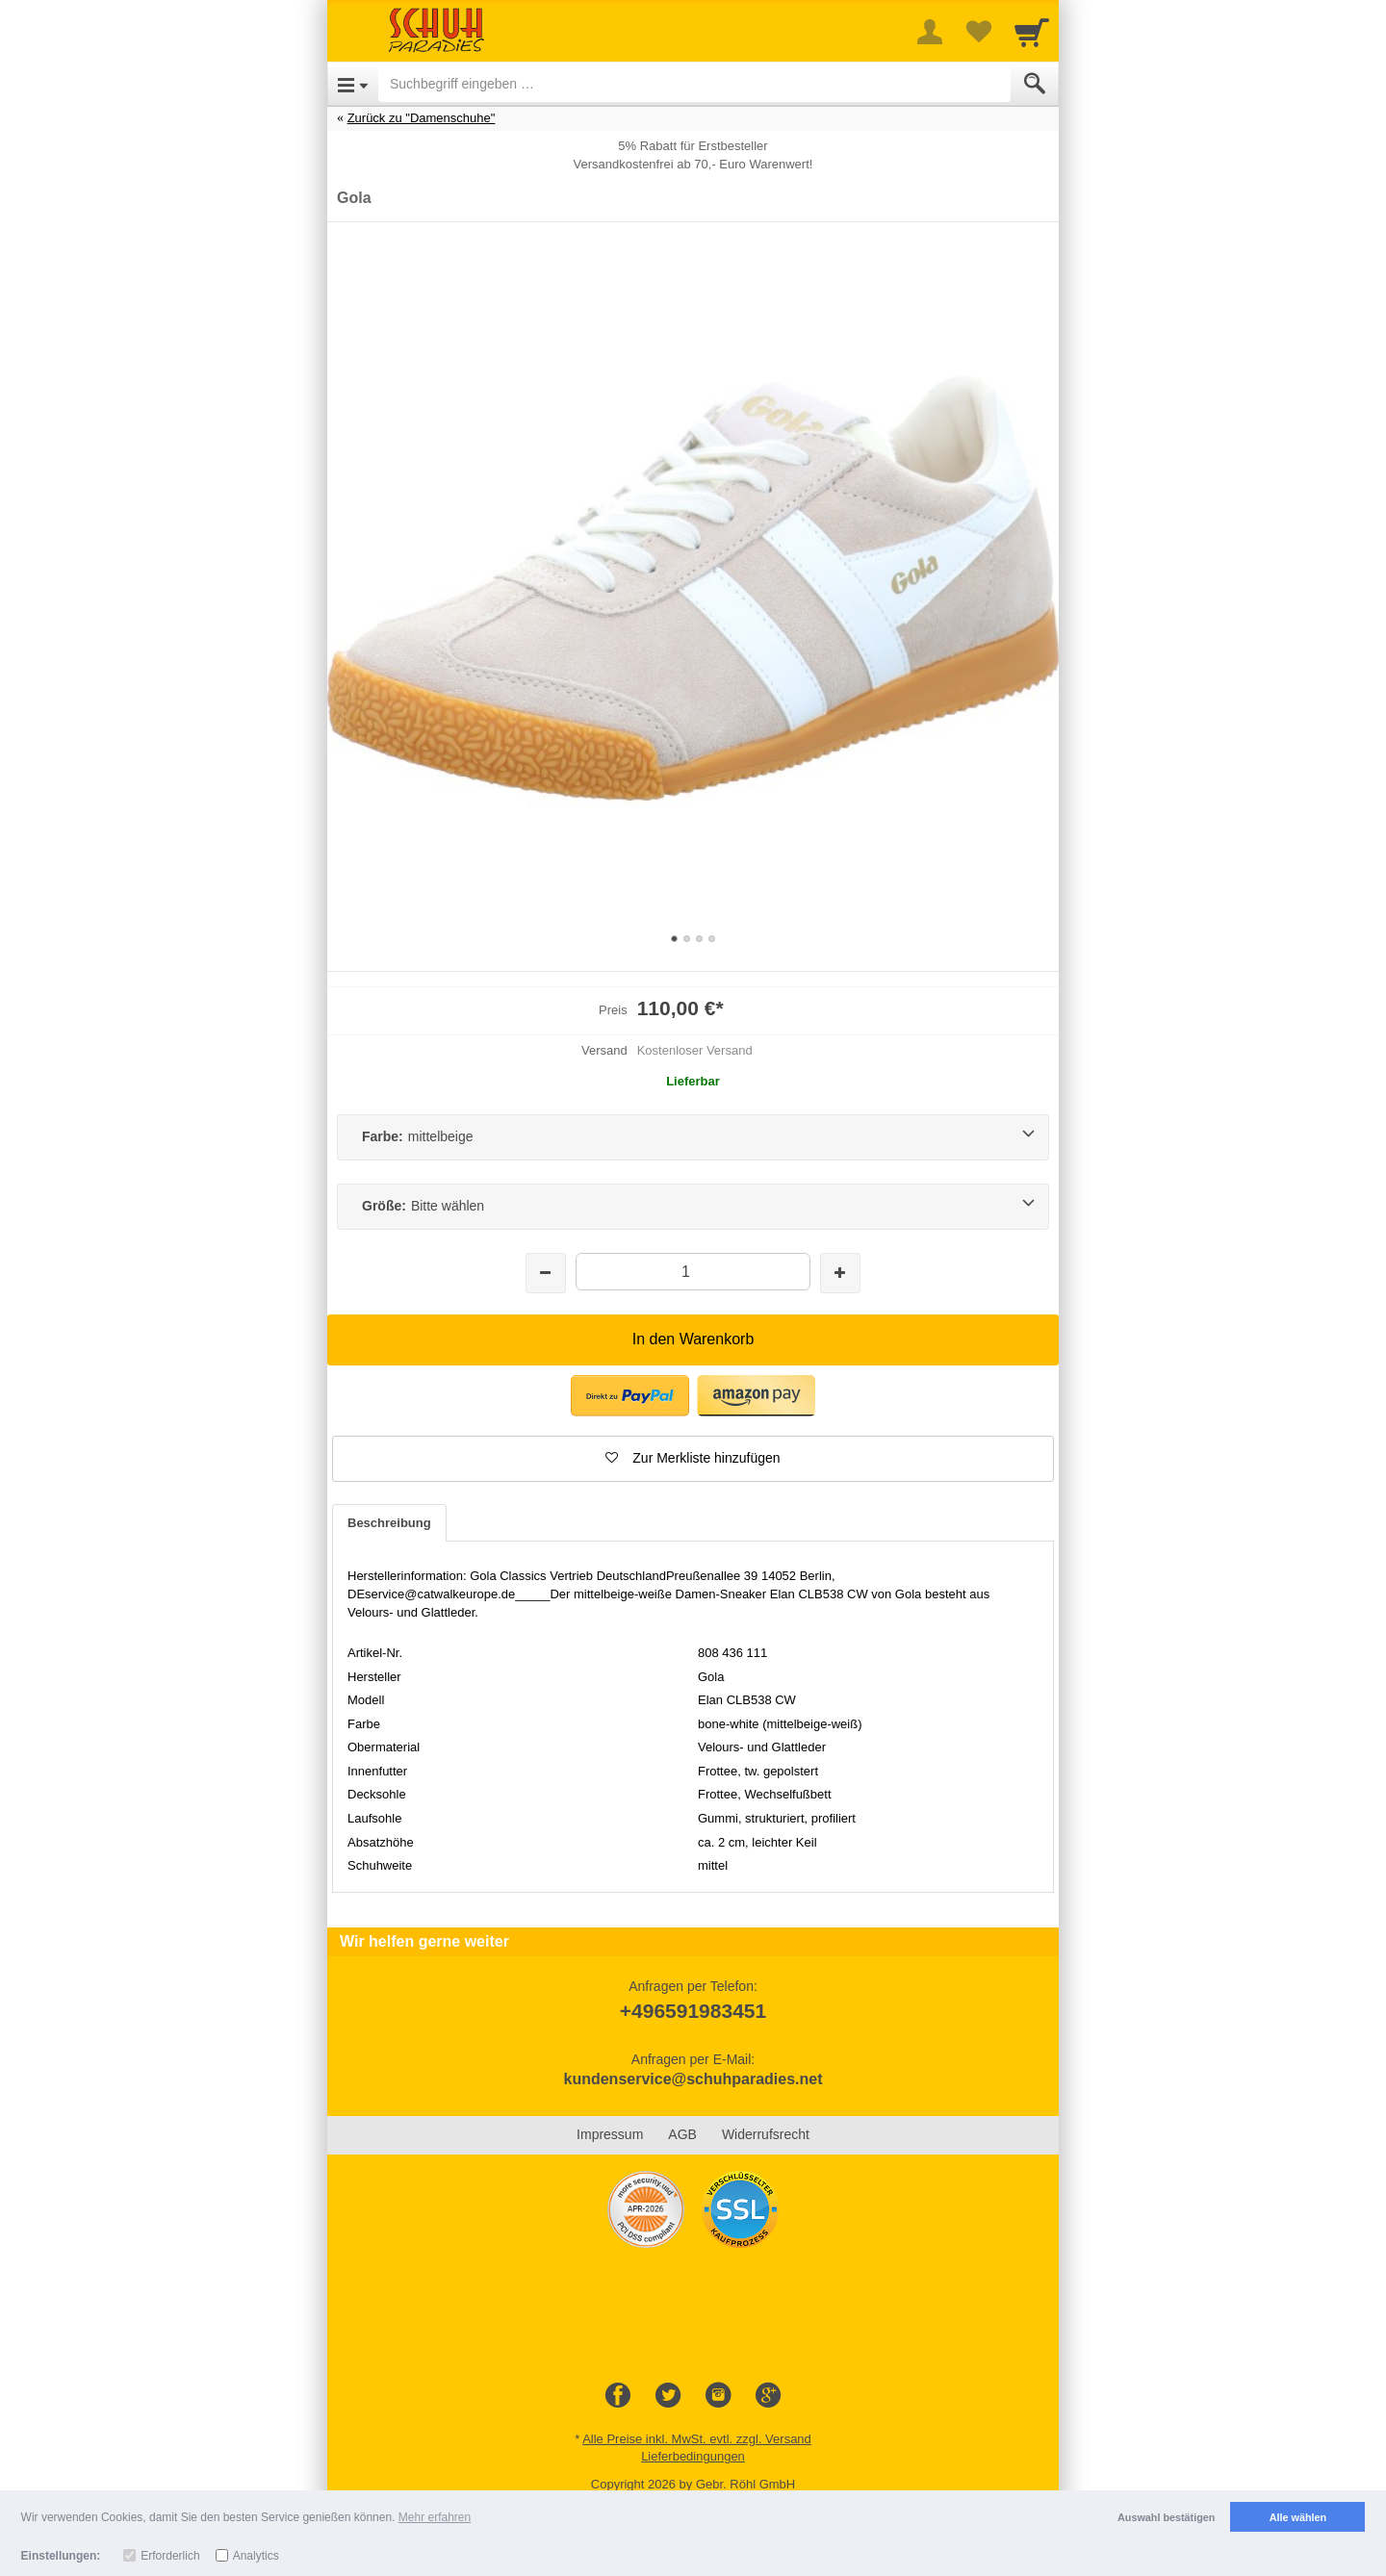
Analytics (256, 2556)
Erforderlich (170, 2556)
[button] (693, 1459)
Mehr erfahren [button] (434, 2517)
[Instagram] (718, 2396)
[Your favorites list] (978, 32)
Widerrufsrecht (765, 2134)
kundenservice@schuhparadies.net (692, 2079)
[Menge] (692, 1271)
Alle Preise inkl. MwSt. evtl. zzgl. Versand (696, 2439)
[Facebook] (618, 2396)
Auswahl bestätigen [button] (1166, 2517)
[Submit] (1034, 83)
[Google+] (768, 2396)
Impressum (610, 2134)
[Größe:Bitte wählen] (693, 1207)
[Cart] (1032, 32)
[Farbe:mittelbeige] (693, 1137)
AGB (682, 2134)
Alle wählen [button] (1298, 2517)
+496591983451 (693, 2011)
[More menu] (930, 32)
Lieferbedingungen (693, 2456)
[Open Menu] (352, 83)
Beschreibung (389, 1523)
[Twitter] (668, 2396)
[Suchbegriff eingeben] (694, 83)
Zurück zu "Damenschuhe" (421, 118)
